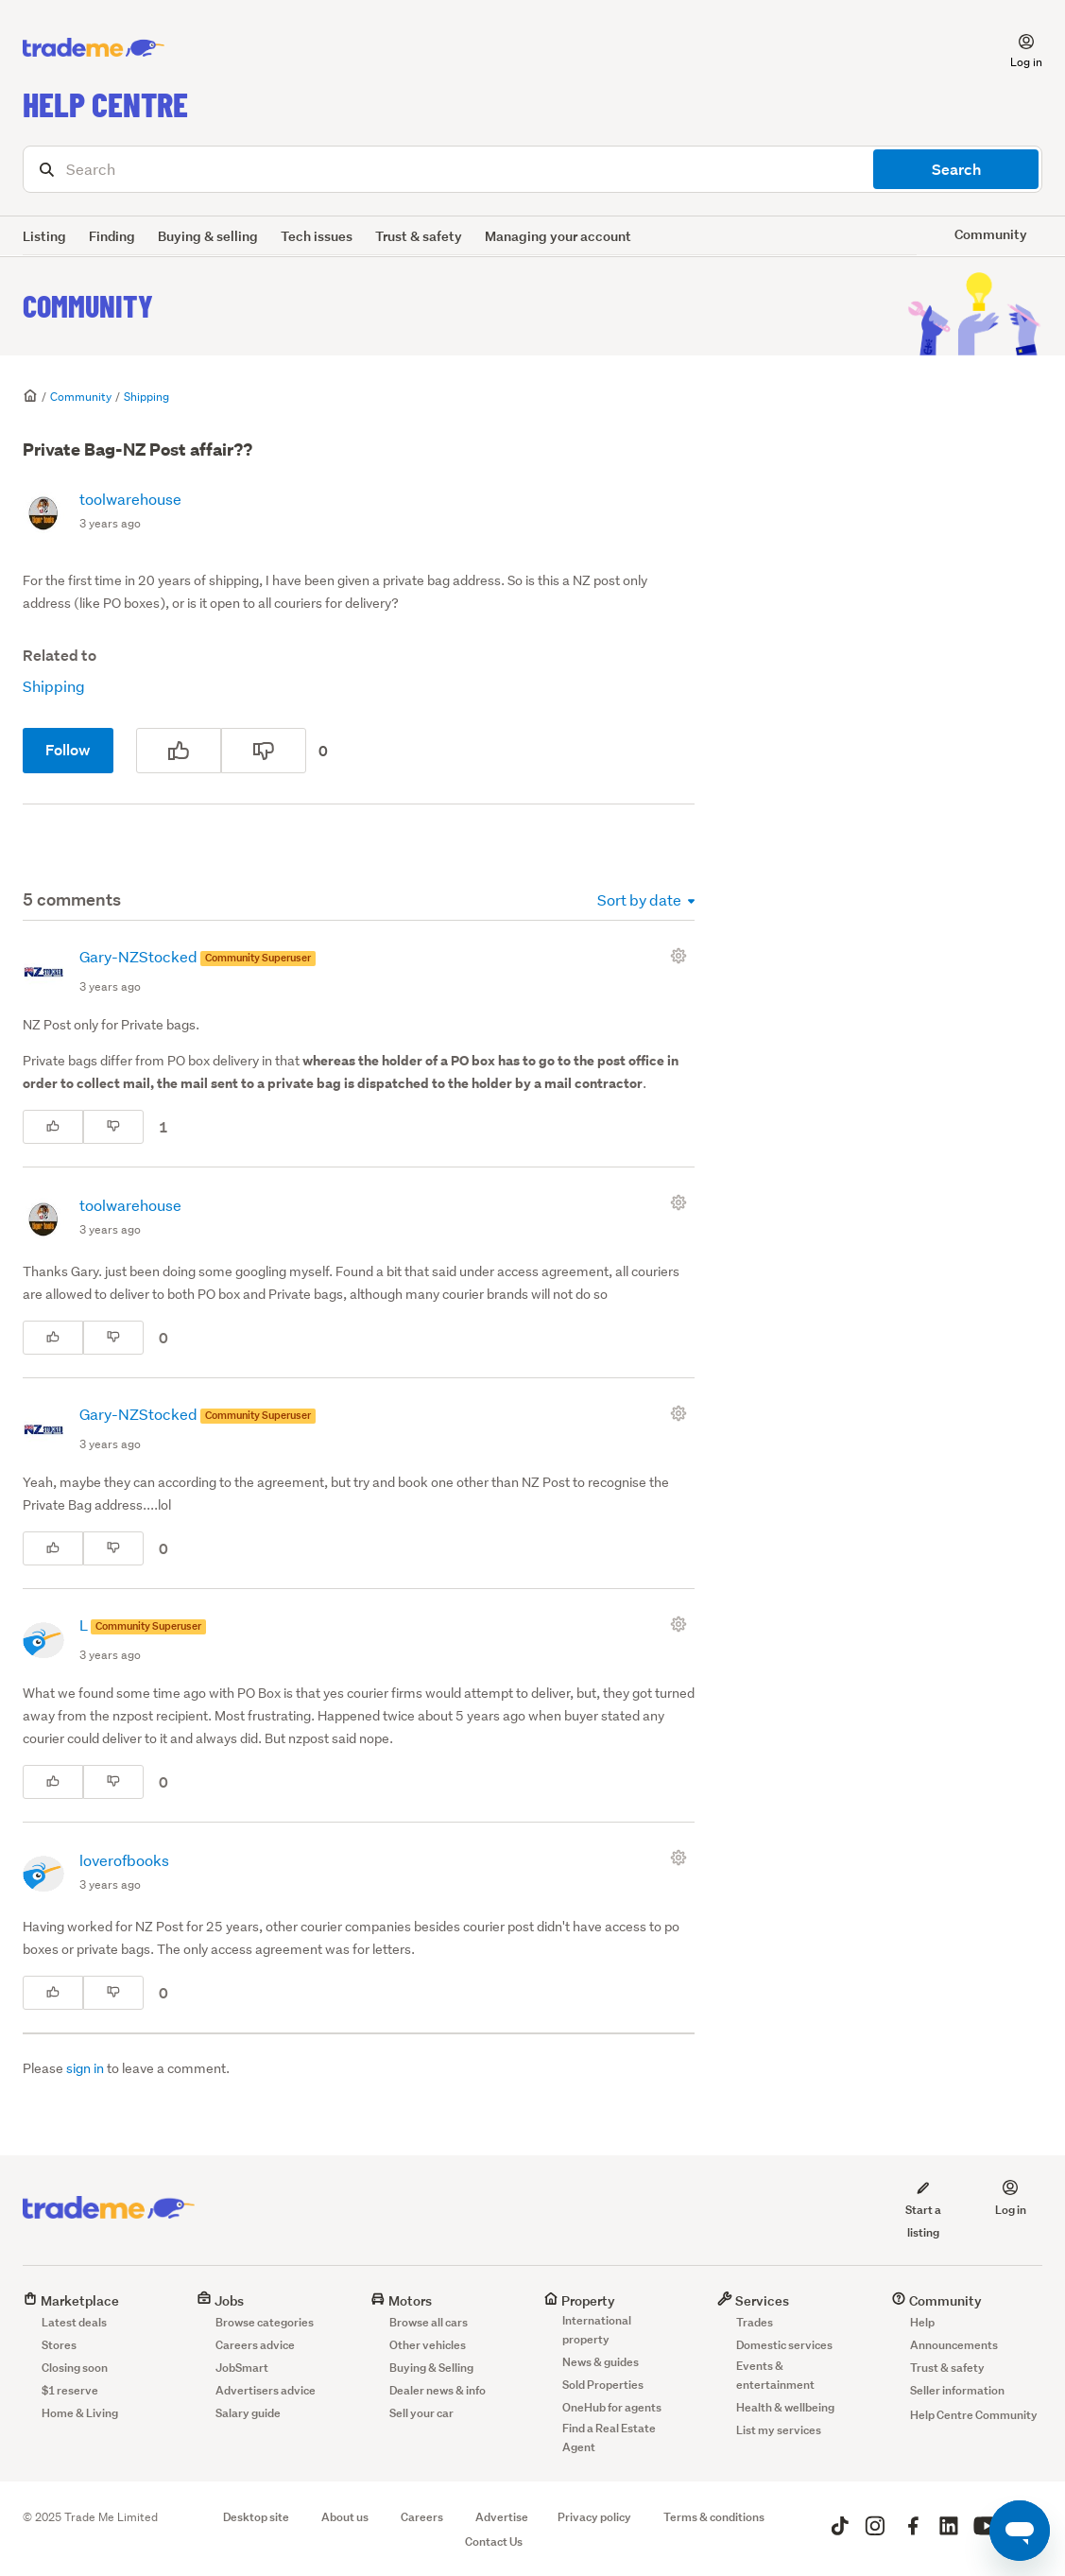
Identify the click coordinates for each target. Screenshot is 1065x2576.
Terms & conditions (713, 2517)
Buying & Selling (431, 2368)
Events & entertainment (775, 2375)
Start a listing (923, 2209)
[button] (1015, 48)
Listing (44, 236)
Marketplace (71, 2300)
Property (579, 2300)
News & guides (600, 2362)
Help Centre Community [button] (974, 2415)
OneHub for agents (611, 2407)
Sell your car (421, 2413)
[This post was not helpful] (263, 750)
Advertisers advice (265, 2390)
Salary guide (248, 2413)
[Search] (532, 169)
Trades (754, 2322)
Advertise (501, 2517)
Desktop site (256, 2517)
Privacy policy (594, 2517)
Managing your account (558, 236)
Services (753, 2300)
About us (345, 2517)
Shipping (146, 397)
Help (922, 2322)
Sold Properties (603, 2385)
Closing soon (75, 2368)
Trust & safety (418, 236)
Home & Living (80, 2413)
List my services (778, 2430)
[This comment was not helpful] (113, 1127)
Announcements (954, 2345)
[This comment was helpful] (53, 1127)
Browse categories (264, 2322)
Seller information (957, 2390)
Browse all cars (428, 2322)
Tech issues (316, 236)
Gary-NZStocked (139, 956)
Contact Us (494, 2541)
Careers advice (255, 2345)
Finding (112, 236)
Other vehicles (427, 2345)
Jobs (220, 2300)
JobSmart (241, 2368)
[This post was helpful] (178, 750)
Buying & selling (208, 236)
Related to (59, 656)
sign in (85, 2068)
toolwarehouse (130, 499)
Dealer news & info (437, 2390)
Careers (422, 2517)
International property (596, 2329)
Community (88, 305)
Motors (401, 2300)
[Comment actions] (682, 955)
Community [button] (990, 234)
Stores (59, 2345)
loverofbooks (124, 1860)
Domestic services (784, 2345)
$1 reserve (70, 2390)
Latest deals (74, 2322)
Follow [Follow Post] (68, 750)
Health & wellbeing (785, 2407)
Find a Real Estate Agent (609, 2437)
